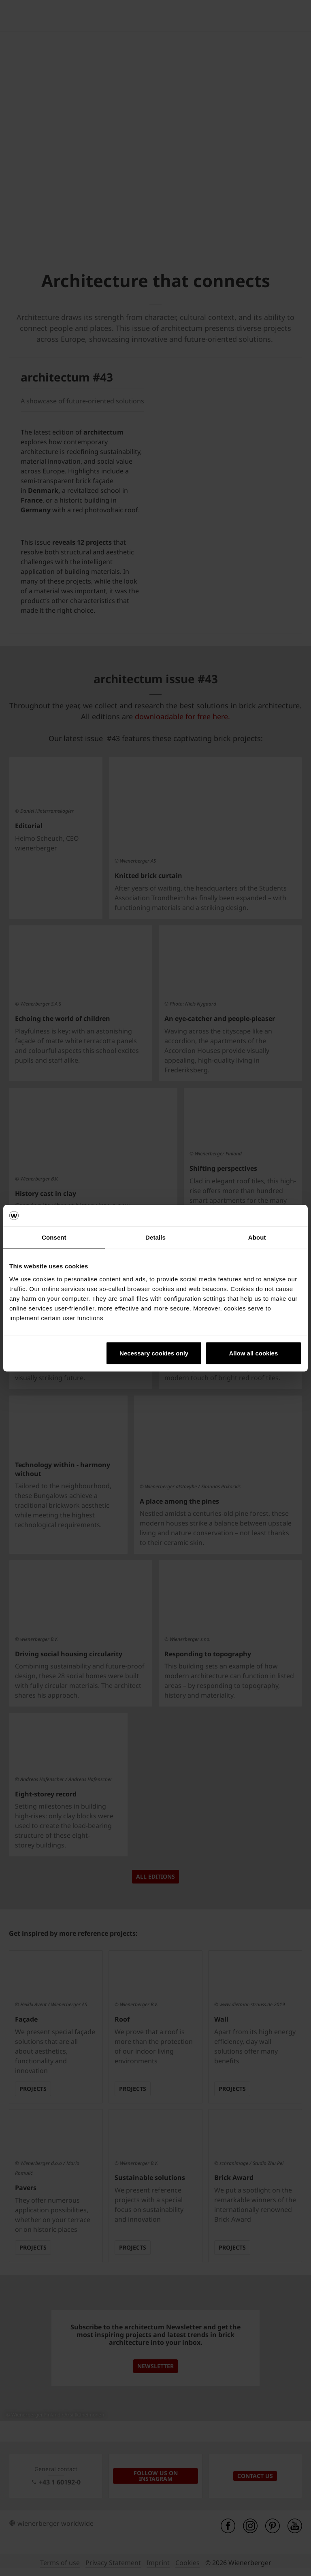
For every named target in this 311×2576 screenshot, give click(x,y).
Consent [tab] (54, 1237)
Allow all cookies (253, 1352)
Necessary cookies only (153, 1352)
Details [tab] (155, 1237)
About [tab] (257, 1237)
